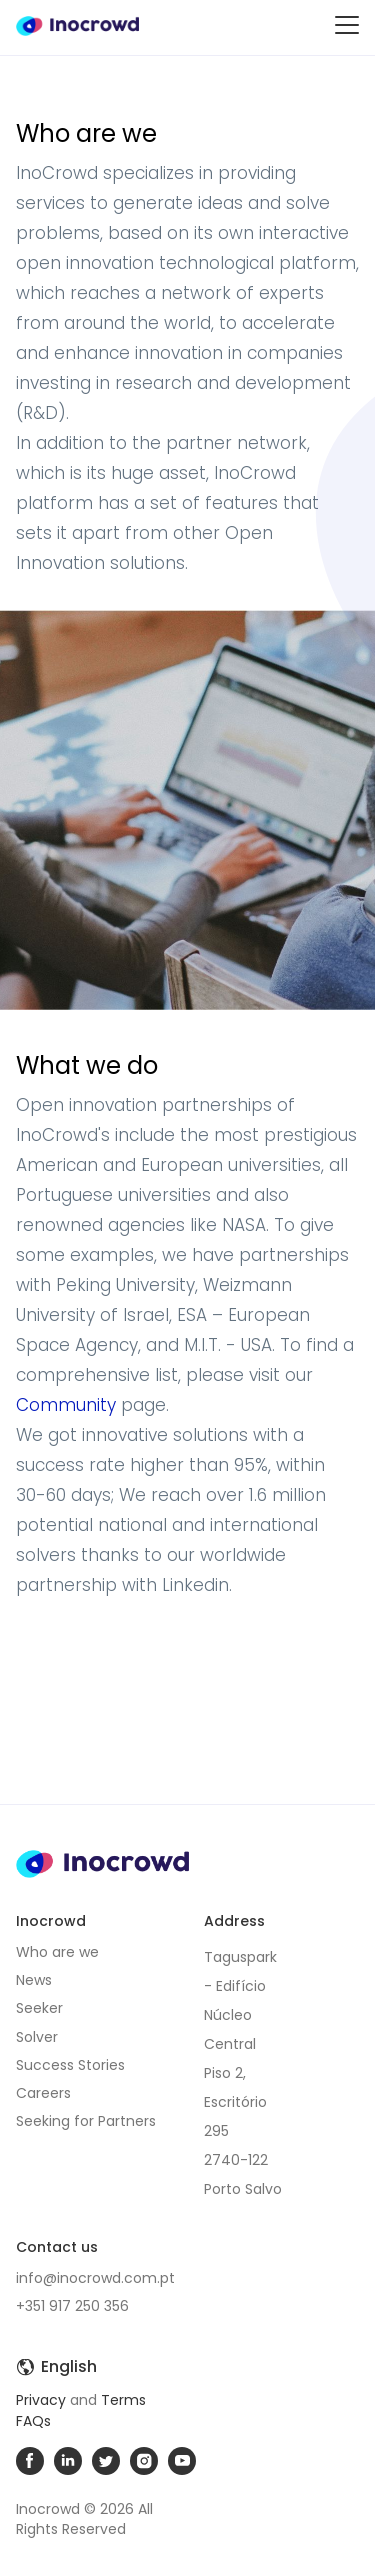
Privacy (41, 2400)
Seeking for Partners (86, 2121)
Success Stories (70, 2065)
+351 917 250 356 (72, 2306)
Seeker (39, 2008)
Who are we (57, 1952)
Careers (43, 2093)
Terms (123, 2400)
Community (66, 1405)
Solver (37, 2037)
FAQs (33, 2421)
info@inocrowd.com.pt (95, 2278)
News (34, 1980)
